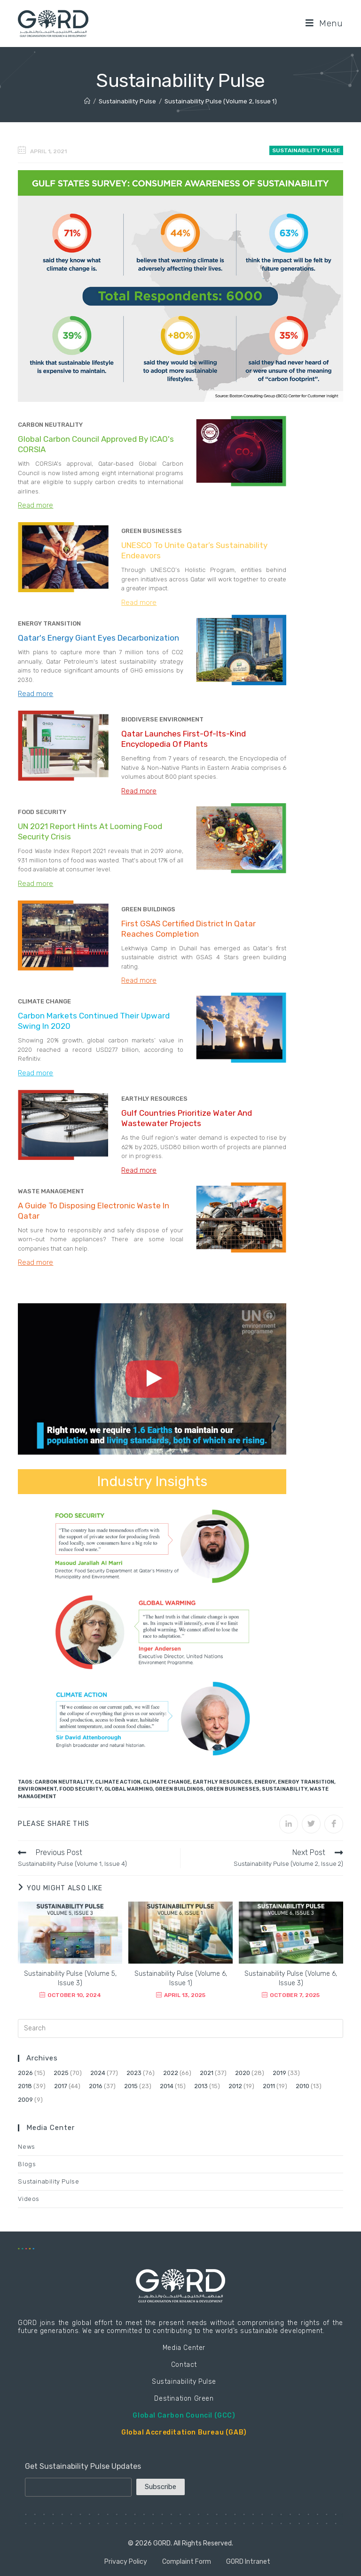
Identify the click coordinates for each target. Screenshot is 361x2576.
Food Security (80, 1789)
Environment (37, 1789)
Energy (264, 1782)
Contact (184, 2365)
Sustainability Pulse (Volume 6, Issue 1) (180, 1978)
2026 (25, 2072)
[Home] (87, 101)
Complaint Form (186, 2562)
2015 (131, 2086)
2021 (206, 2072)
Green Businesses (232, 1789)
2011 (269, 2086)
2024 (97, 2072)
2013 (201, 2086)
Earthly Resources (222, 1782)
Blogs (27, 2164)
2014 (166, 2086)
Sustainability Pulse (306, 150)
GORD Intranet (248, 2562)
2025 (61, 2072)
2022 (170, 2072)
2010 (302, 2086)
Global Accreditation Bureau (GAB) (184, 2432)
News (26, 2146)
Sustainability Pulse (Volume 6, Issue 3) (290, 1978)
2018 (25, 2086)
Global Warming (128, 1789)
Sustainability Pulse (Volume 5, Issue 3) (70, 1978)
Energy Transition (306, 1782)
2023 (133, 2072)
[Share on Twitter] (311, 1824)
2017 (60, 2086)
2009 (25, 2099)
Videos (28, 2198)
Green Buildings (179, 1789)
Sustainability (284, 1789)
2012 (235, 2086)
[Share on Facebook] (333, 1824)
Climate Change (166, 1782)
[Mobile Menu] (324, 23)
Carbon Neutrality (64, 1782)
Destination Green (183, 2399)
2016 (95, 2086)
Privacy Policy (125, 2562)
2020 (242, 2072)
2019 (279, 2072)
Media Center (184, 2348)
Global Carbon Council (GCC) (184, 2415)
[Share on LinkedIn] (288, 1824)
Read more (35, 505)
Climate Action (118, 1782)
